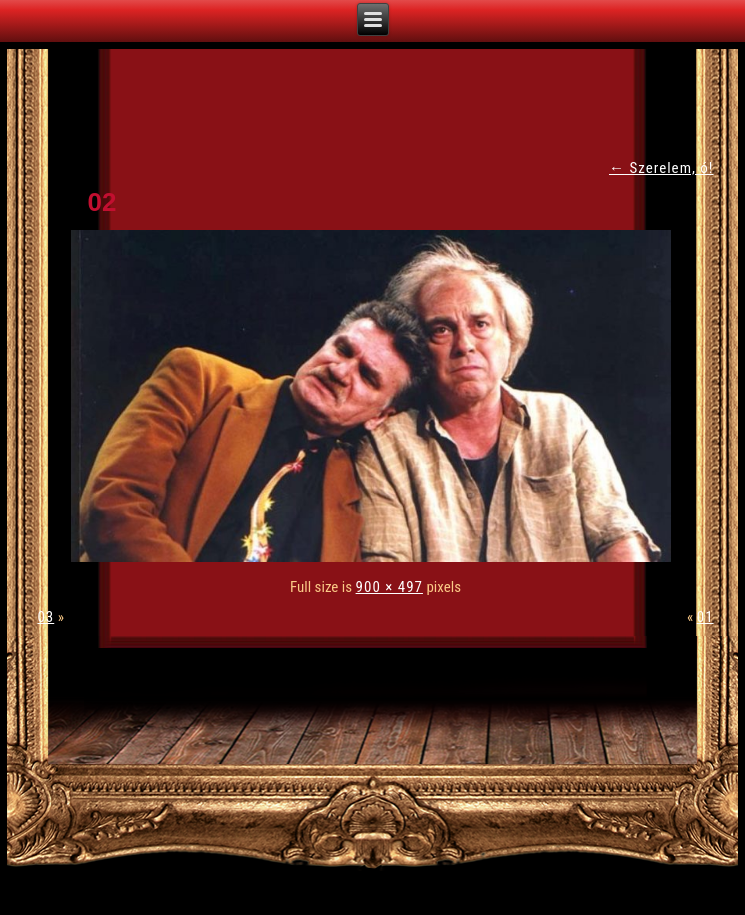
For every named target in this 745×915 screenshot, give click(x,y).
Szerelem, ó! (661, 168)
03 (45, 617)
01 (705, 617)
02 (101, 202)
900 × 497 (389, 587)
